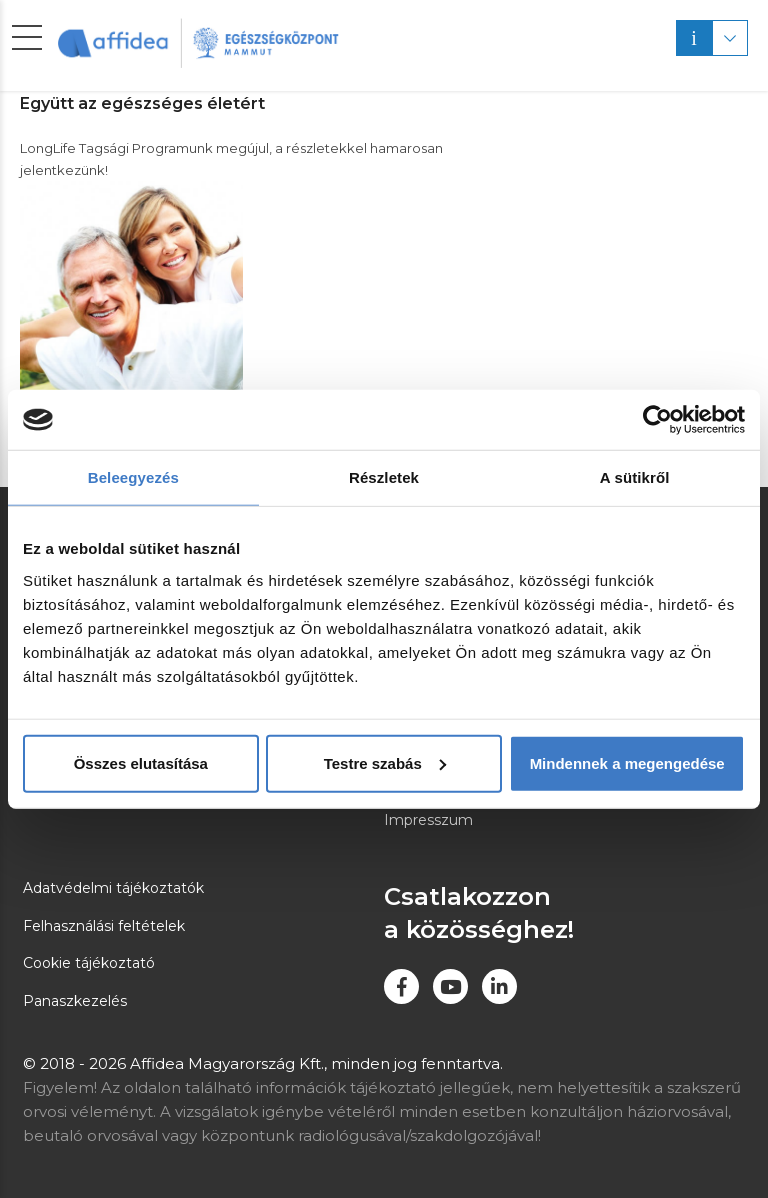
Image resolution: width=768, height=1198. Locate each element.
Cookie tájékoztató (89, 963)
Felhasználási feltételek (104, 926)
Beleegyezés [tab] (133, 477)
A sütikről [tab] (635, 477)
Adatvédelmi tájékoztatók (113, 888)
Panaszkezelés (75, 1001)
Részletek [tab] (384, 477)
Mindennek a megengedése (627, 762)
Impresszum (428, 820)
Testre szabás (385, 762)
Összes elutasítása (141, 762)
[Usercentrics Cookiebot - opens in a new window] (657, 420)
